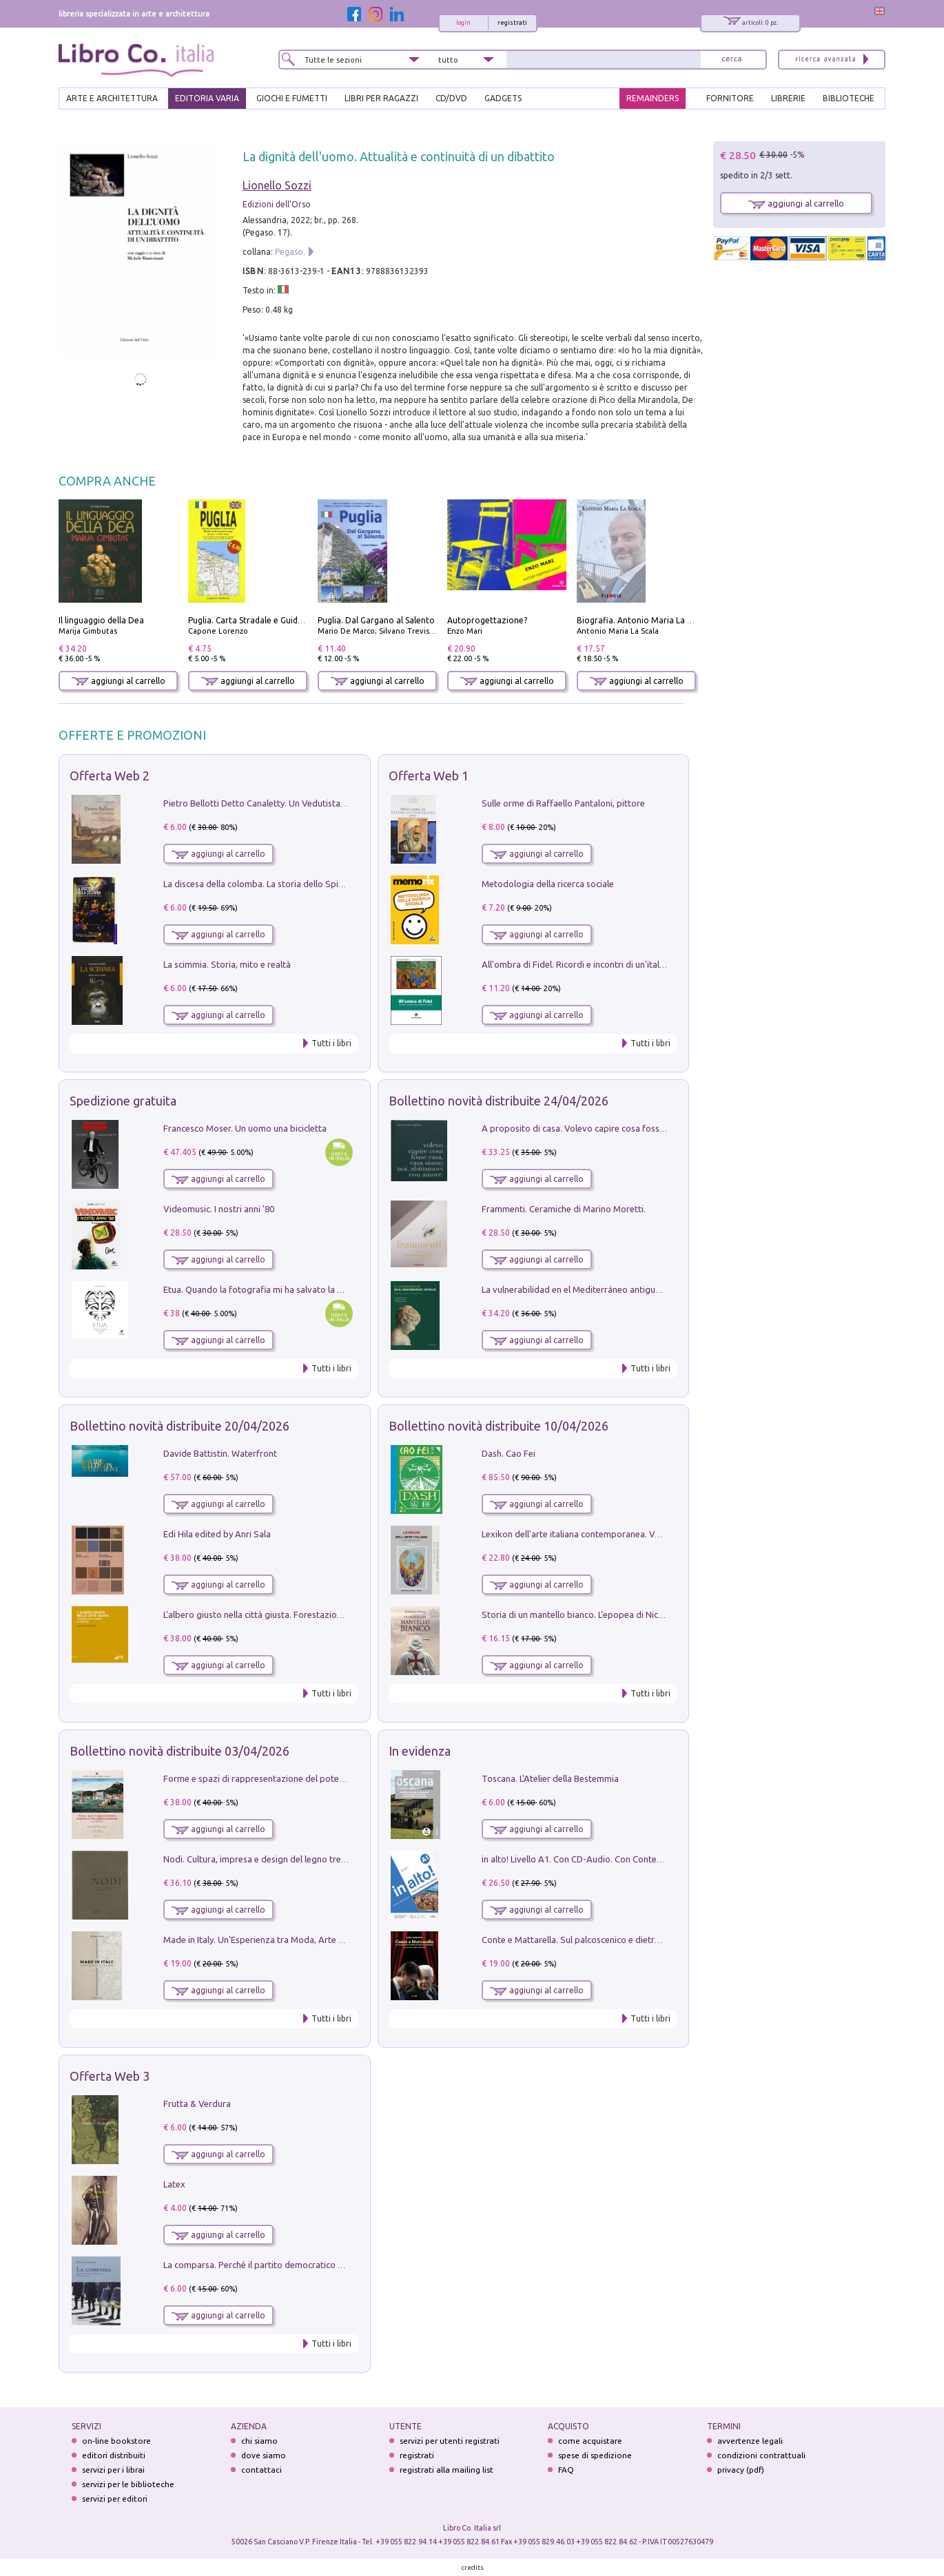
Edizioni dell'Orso (277, 204)
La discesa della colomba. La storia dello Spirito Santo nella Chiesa (295, 884)
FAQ (566, 2469)
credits (473, 2567)
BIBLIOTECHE (848, 98)
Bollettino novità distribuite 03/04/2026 (179, 1751)
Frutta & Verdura (197, 2103)
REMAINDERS (652, 98)
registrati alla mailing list (446, 2469)
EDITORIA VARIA (207, 98)
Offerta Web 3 (110, 2076)
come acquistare (590, 2440)
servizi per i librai (113, 2469)
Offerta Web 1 (429, 775)
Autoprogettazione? (487, 620)
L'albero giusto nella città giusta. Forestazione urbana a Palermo (291, 1614)
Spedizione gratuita (123, 1101)
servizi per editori (114, 2498)
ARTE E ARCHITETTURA (112, 98)
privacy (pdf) (740, 2469)
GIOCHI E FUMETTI (291, 98)
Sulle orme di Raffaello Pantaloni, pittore (563, 803)
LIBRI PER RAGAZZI (381, 98)
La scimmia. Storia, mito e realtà (227, 964)
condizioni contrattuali (761, 2455)
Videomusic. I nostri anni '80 (218, 1209)
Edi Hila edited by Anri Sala (217, 1534)
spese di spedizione (595, 2455)
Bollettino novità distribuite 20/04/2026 (179, 1426)
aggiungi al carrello (118, 680)
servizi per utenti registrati (450, 2440)
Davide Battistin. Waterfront (220, 1453)
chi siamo (259, 2440)
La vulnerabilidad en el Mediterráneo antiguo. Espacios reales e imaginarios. (633, 1289)
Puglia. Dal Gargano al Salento (376, 620)
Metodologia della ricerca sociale (548, 884)
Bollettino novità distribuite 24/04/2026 (498, 1101)
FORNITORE (730, 98)
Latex (174, 2184)
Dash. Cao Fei (508, 1453)
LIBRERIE (788, 98)
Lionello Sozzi (277, 185)
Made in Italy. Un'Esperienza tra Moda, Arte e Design (268, 1939)
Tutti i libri (331, 1043)
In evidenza (420, 1751)
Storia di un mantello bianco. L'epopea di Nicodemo (584, 1614)
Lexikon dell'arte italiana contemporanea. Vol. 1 (576, 1534)
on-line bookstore (116, 2440)
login (463, 22)
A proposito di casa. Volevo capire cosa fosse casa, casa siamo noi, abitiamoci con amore (660, 1128)
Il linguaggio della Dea (101, 620)
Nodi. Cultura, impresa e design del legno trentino (262, 1859)
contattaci (261, 2469)
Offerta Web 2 (110, 775)
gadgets (503, 98)
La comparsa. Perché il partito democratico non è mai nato (280, 2264)
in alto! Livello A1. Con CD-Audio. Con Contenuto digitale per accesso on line (634, 1859)
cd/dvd (451, 98)
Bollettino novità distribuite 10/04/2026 (498, 1426)
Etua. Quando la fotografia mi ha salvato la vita (257, 1289)
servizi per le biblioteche (128, 2484)
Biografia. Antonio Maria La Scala (642, 620)
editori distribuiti (113, 2455)
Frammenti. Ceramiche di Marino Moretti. (564, 1209)
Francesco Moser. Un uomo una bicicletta (245, 1128)
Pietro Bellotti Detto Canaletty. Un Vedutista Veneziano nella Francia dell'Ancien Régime (338, 803)
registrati (512, 22)
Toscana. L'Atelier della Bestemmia (550, 1778)
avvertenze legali (750, 2440)
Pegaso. (290, 251)
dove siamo (263, 2455)
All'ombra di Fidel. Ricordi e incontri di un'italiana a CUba (594, 964)
